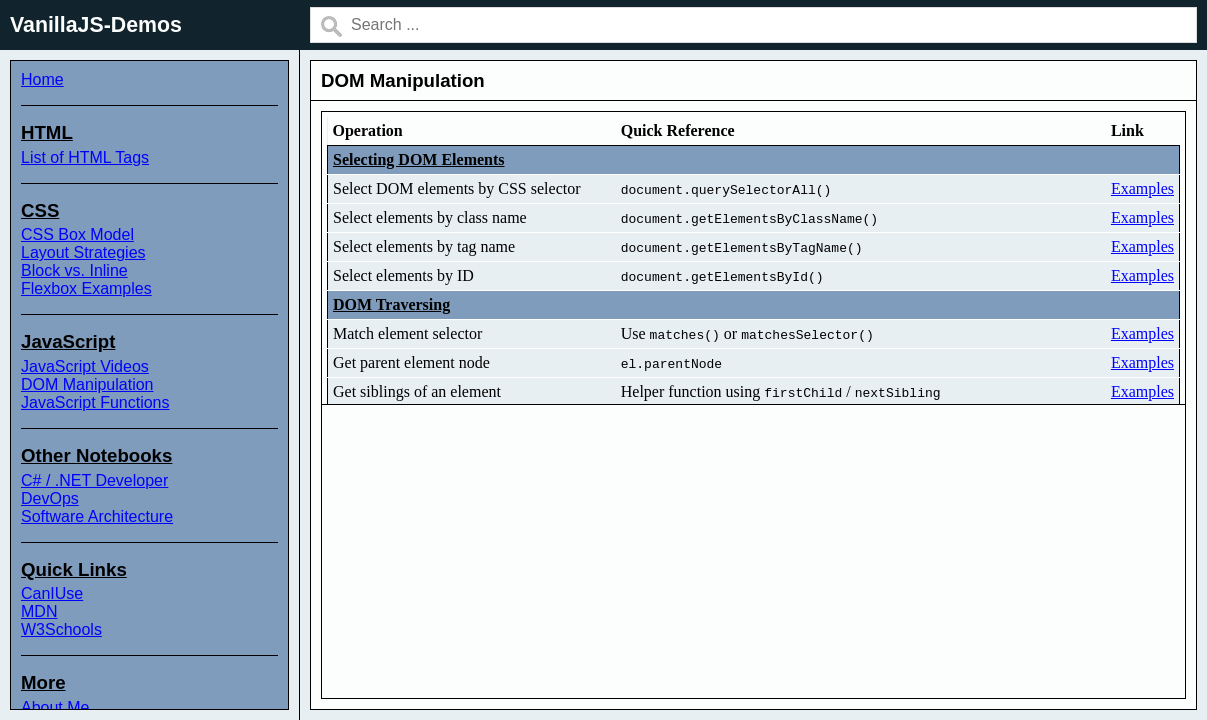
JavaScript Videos (85, 366)
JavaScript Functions (95, 402)
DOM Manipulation (87, 384)
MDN (39, 611)
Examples (1142, 188)
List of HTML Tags (85, 157)
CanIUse (52, 593)
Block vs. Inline (74, 270)
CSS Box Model (77, 234)
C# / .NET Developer (94, 480)
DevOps (50, 498)
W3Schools (61, 629)
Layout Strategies (83, 252)
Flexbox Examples (86, 288)
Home (42, 79)
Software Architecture (97, 516)
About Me (55, 707)
